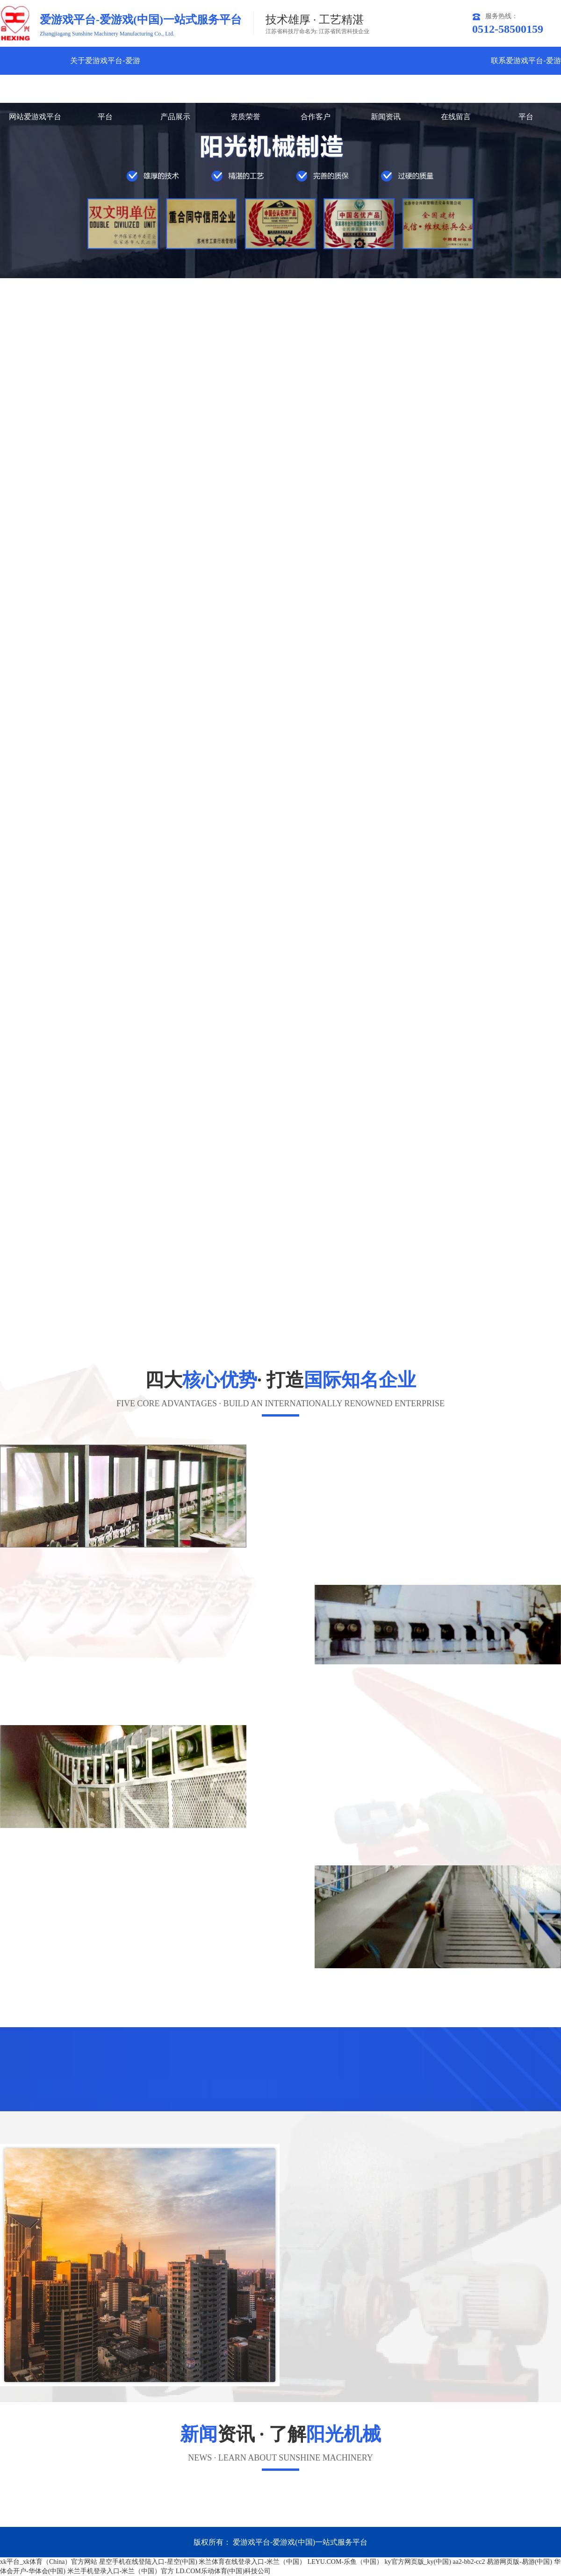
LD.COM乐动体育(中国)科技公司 (223, 2571)
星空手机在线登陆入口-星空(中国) (148, 2561)
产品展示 (175, 117)
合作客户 (316, 117)
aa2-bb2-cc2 (469, 2561)
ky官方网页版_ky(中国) (418, 2561)
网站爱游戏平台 (35, 117)
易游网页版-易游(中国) (519, 2561)
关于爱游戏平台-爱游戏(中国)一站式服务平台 (105, 89)
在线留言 (456, 117)
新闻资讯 (386, 117)
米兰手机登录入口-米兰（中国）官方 (120, 2571)
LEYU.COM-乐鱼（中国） (345, 2561)
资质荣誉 (245, 117)
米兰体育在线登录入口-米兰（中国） (252, 2561)
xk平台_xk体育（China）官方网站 (48, 2561)
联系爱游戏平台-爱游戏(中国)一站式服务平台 (526, 89)
